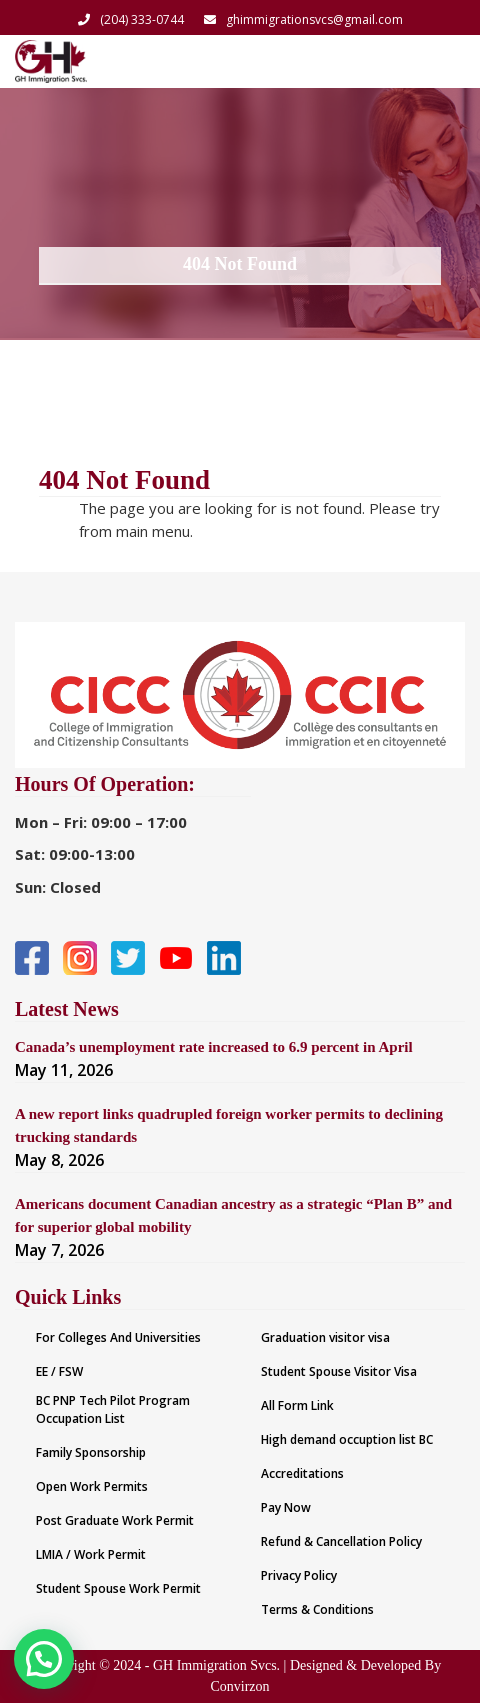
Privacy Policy (299, 1575)
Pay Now (286, 1507)
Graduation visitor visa (325, 1337)
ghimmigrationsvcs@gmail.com (303, 19)
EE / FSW (59, 1371)
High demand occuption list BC (347, 1439)
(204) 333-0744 (131, 19)
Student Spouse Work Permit (118, 1588)
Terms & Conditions (317, 1609)
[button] (33, 1662)
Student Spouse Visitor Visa (339, 1371)
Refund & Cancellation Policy (341, 1541)
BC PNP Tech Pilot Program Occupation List (113, 1409)
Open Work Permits (92, 1486)
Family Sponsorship (91, 1452)
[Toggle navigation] (438, 61)
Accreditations (302, 1473)
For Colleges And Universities (118, 1337)
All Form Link (297, 1405)
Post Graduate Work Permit (115, 1520)
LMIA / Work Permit (91, 1554)
